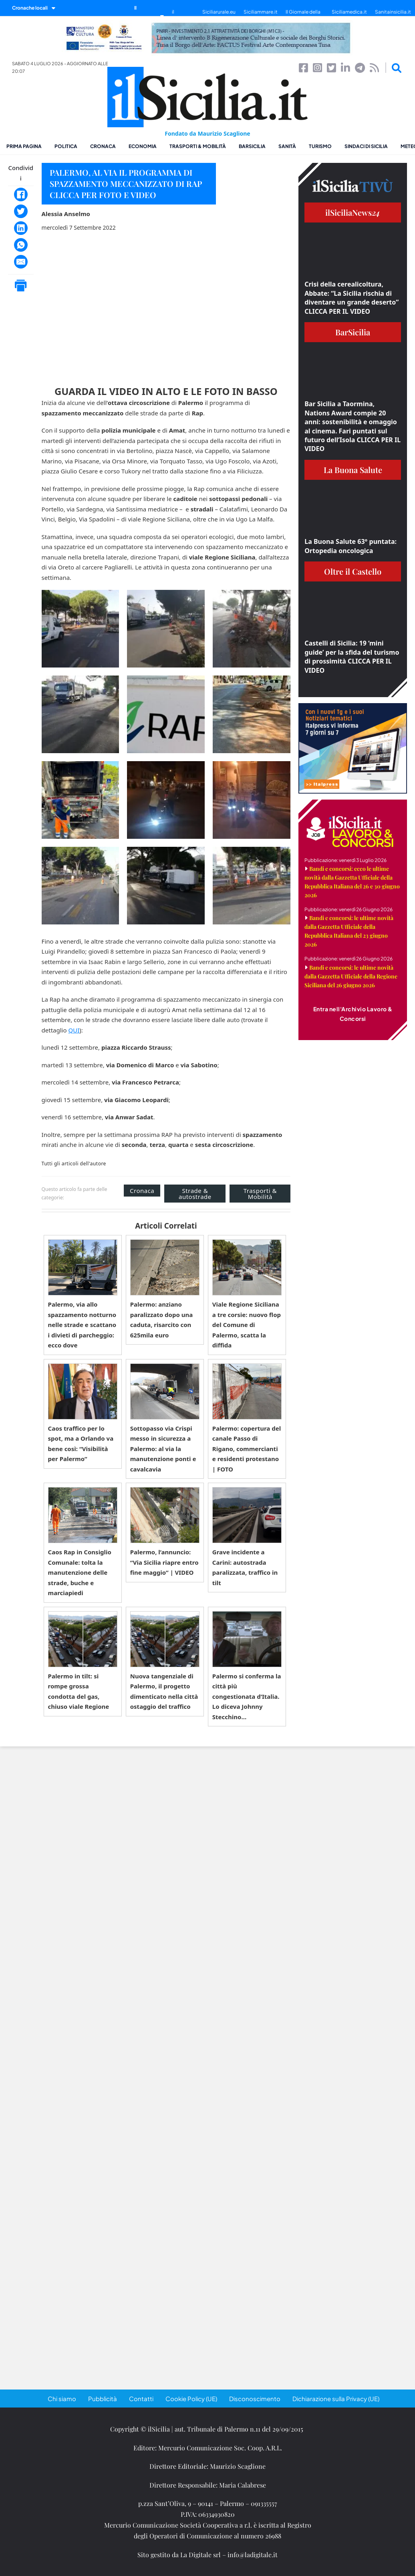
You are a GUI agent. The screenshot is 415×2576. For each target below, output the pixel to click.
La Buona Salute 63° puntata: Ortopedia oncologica (350, 546)
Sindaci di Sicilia (366, 146)
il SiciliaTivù (183, 16)
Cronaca (103, 146)
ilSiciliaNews (352, 212)
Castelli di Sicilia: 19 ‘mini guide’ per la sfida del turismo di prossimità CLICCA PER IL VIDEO (351, 656)
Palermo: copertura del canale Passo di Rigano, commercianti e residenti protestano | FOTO (246, 1448)
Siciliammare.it (261, 12)
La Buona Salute (353, 469)
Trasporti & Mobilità (197, 146)
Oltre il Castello (352, 571)
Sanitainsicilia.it (393, 12)
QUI (73, 1030)
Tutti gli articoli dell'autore (74, 1163)
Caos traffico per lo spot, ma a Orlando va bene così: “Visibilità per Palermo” (81, 1443)
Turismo (320, 146)
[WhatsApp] (21, 245)
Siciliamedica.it (349, 12)
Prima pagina (24, 146)
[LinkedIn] (21, 228)
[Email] (21, 262)
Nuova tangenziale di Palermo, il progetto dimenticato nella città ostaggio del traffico (164, 1691)
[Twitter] (21, 211)
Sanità (287, 146)
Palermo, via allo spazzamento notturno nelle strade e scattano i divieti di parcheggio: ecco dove (82, 1324)
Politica (65, 146)
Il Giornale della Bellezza (303, 16)
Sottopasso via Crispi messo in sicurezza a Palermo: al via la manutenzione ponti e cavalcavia (163, 1448)
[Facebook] (21, 194)
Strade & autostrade (195, 1194)
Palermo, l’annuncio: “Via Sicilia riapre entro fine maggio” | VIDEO (164, 1562)
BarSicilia (252, 146)
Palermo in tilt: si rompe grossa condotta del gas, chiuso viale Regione (78, 1691)
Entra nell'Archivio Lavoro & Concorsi (353, 1013)
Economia (143, 146)
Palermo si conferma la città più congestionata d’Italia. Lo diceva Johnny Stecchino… (246, 1696)
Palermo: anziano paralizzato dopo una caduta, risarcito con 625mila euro (161, 1319)
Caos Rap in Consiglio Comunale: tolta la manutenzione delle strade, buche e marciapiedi (79, 1572)
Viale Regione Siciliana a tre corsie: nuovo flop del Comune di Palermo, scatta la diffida (246, 1324)
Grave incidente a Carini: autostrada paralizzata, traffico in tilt (245, 1567)
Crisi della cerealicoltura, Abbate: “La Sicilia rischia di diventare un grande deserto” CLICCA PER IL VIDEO (351, 297)
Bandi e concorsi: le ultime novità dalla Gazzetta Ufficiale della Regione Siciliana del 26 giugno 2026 (350, 976)
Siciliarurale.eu (219, 12)
